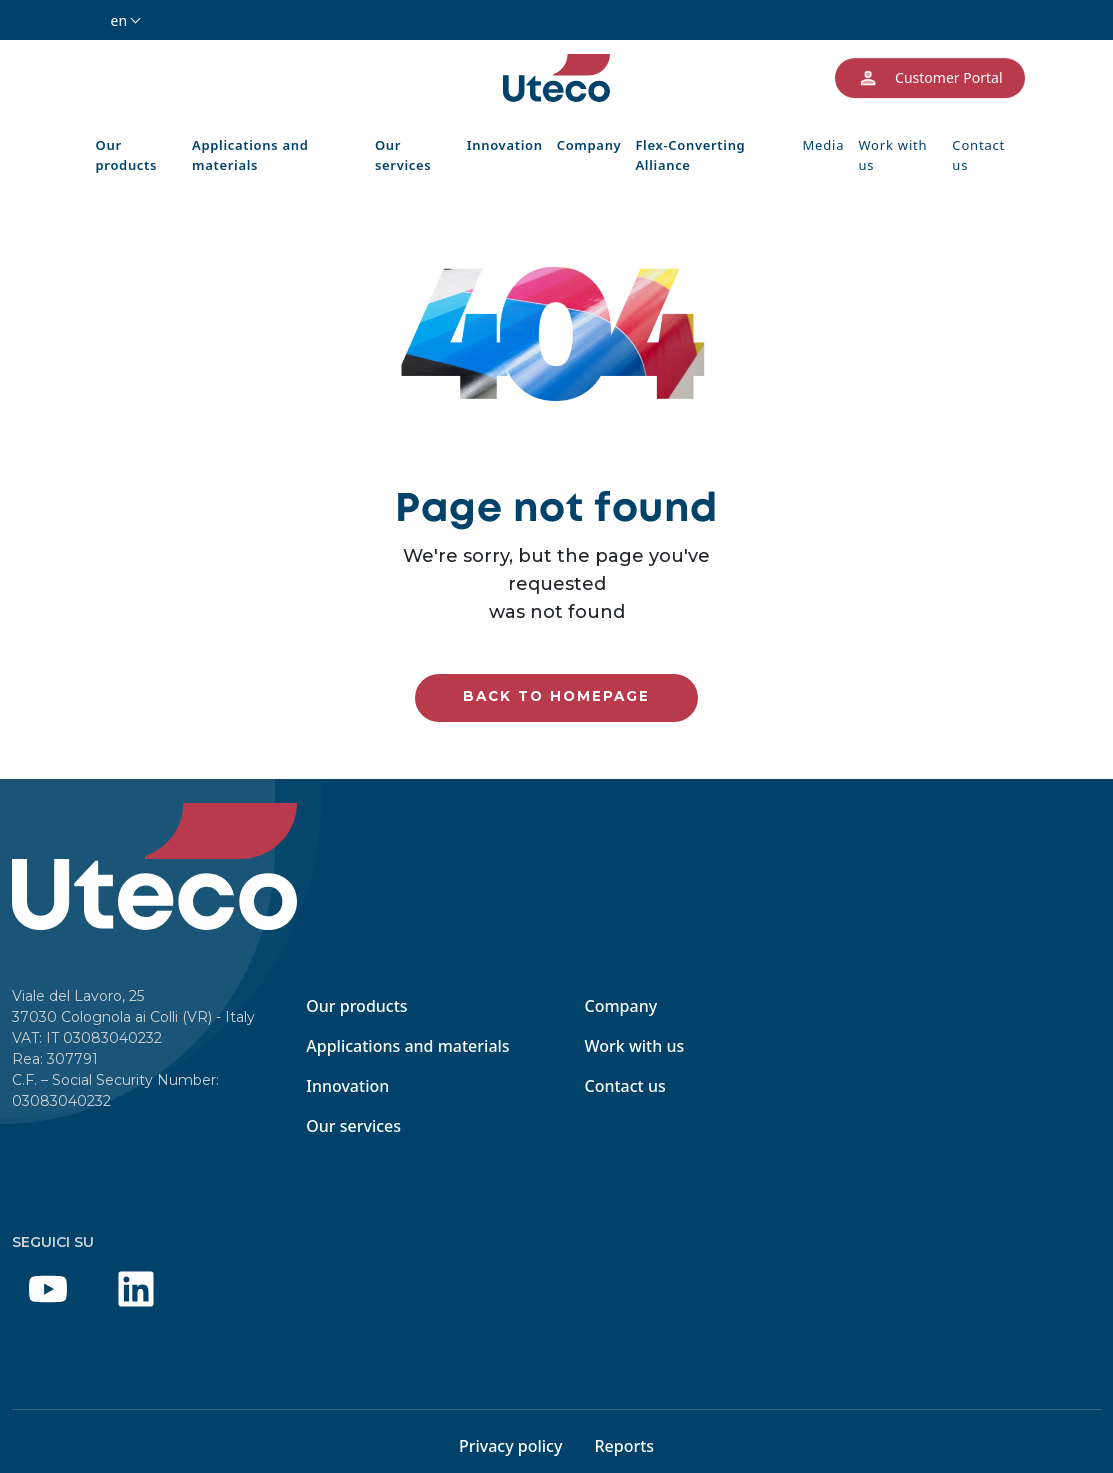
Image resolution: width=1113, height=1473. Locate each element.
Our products (127, 155)
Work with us (892, 155)
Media (824, 145)
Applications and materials (250, 155)
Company (589, 145)
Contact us (978, 155)
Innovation (505, 145)
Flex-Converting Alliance (690, 155)
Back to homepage (556, 696)
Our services (403, 155)
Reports (624, 1446)
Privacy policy (511, 1446)
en (119, 20)
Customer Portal (929, 78)
